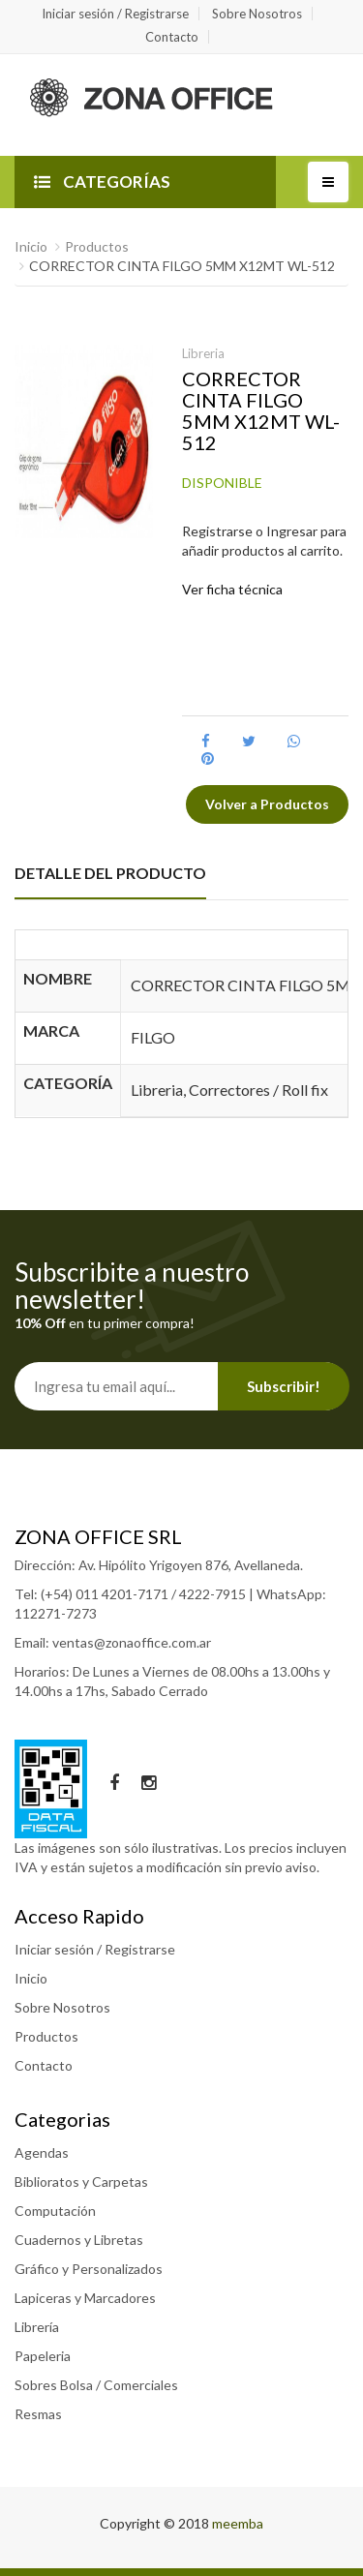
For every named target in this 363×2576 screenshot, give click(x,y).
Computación (55, 2210)
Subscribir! (283, 1386)
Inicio (31, 246)
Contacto (171, 37)
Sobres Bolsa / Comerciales (96, 2385)
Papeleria (43, 2356)
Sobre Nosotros (257, 13)
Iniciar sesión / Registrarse (115, 13)
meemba (237, 2523)
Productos (97, 246)
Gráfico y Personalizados (89, 2268)
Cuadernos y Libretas (79, 2239)
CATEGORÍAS (102, 181)
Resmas (38, 2414)
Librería (37, 2326)
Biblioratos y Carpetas (81, 2181)
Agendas (42, 2152)
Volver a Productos (267, 804)
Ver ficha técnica (232, 589)
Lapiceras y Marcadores (85, 2297)
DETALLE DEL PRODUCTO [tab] (110, 873)
